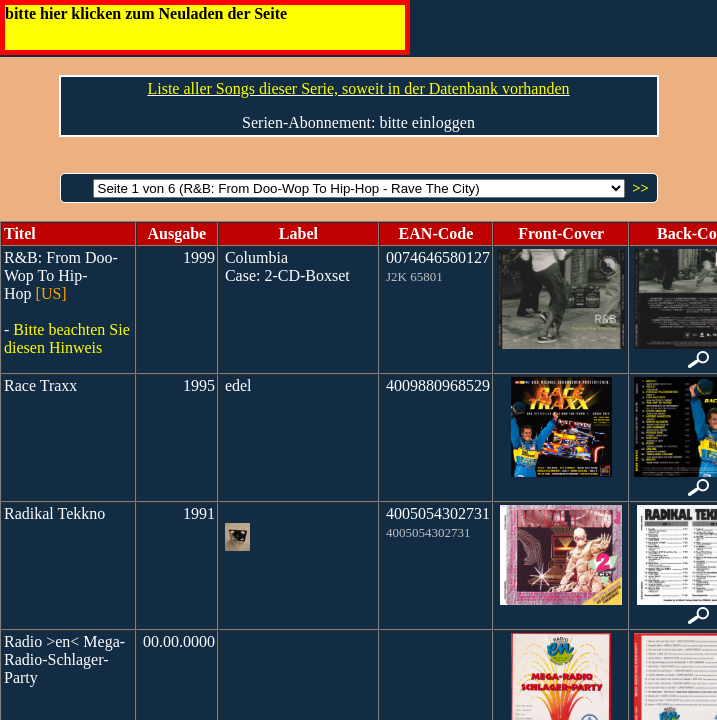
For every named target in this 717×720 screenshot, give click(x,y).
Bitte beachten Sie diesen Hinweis (67, 338)
